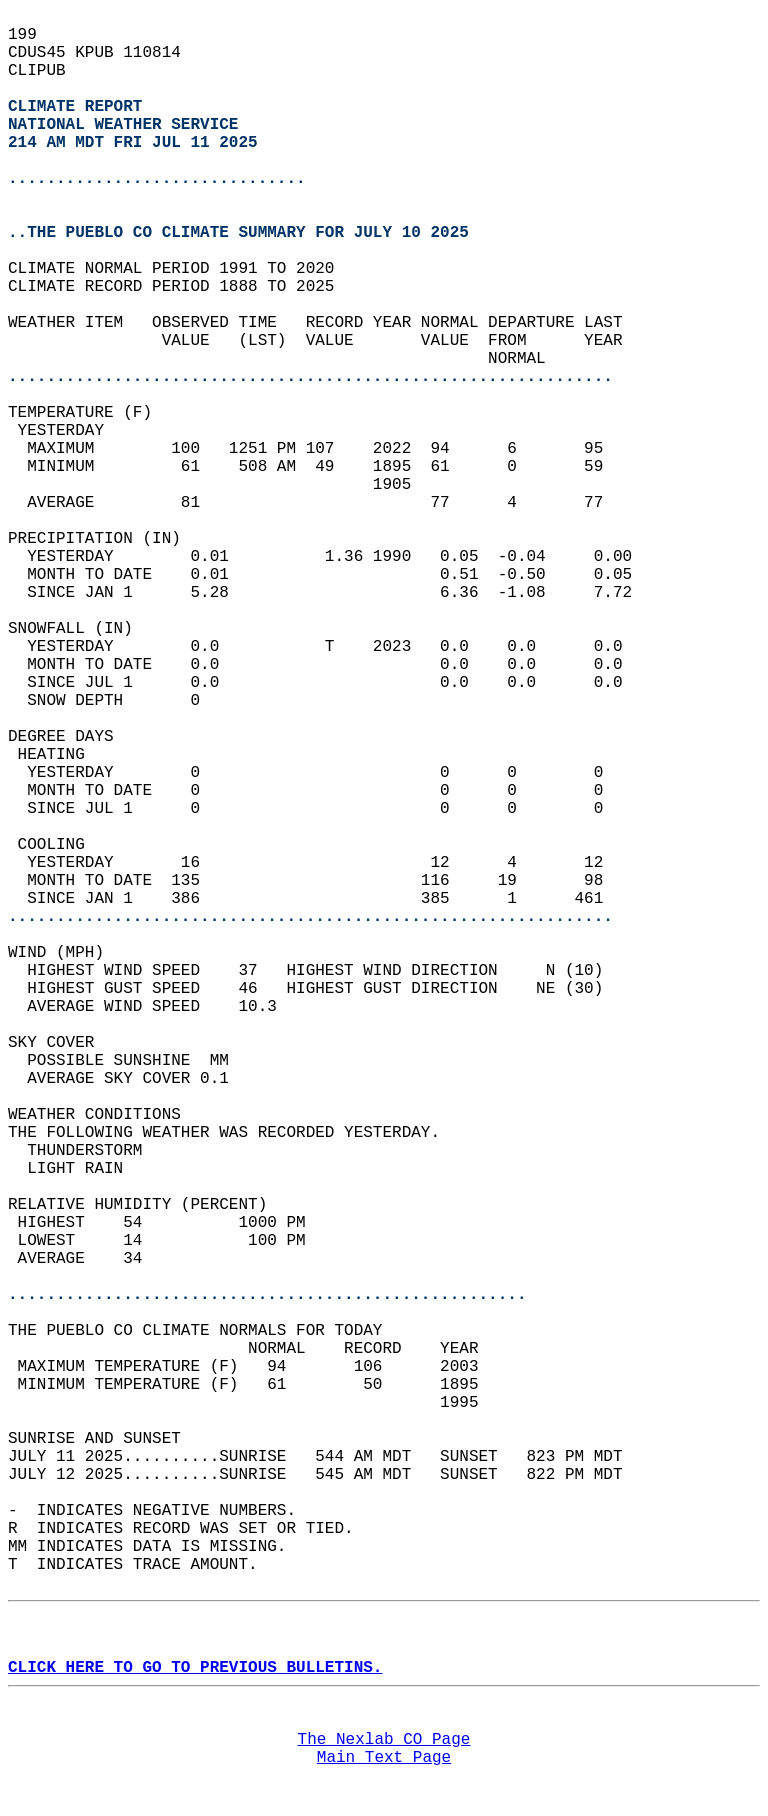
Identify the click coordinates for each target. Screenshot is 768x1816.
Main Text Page (384, 1758)
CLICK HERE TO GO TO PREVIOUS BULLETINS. (195, 1668)
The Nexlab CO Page (384, 1740)
